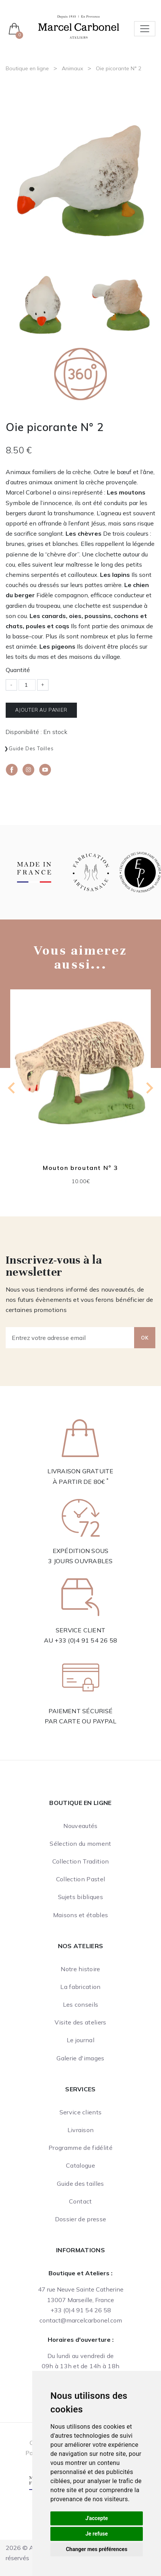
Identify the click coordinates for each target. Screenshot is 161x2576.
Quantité (18, 670)
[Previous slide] (12, 1088)
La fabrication (80, 1986)
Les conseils (80, 2004)
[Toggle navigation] (144, 28)
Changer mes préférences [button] (96, 2549)
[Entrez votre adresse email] (70, 1337)
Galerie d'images (80, 2058)
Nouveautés (80, 1826)
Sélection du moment (80, 1843)
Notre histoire (80, 1969)
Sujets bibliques (80, 1897)
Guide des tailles (31, 748)
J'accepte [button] (96, 2518)
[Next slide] (149, 1088)
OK (144, 1338)
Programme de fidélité (80, 2147)
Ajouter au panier (41, 710)
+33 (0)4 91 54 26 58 (86, 1640)
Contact (80, 2201)
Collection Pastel (80, 1879)
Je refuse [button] (96, 2534)
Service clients (80, 2112)
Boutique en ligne (27, 68)
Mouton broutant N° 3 (80, 1167)
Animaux (72, 68)
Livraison (80, 2130)
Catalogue (80, 2165)
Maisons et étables (80, 1915)
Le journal (80, 2040)
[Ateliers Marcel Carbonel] (78, 26)
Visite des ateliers (80, 2022)
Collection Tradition (80, 1861)
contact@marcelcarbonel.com (80, 2320)
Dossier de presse (80, 2219)
